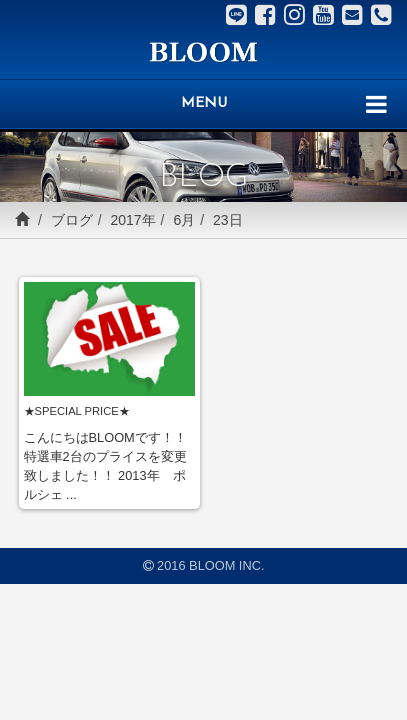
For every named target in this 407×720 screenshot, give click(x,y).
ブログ (72, 220)
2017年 (132, 220)
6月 (184, 220)
